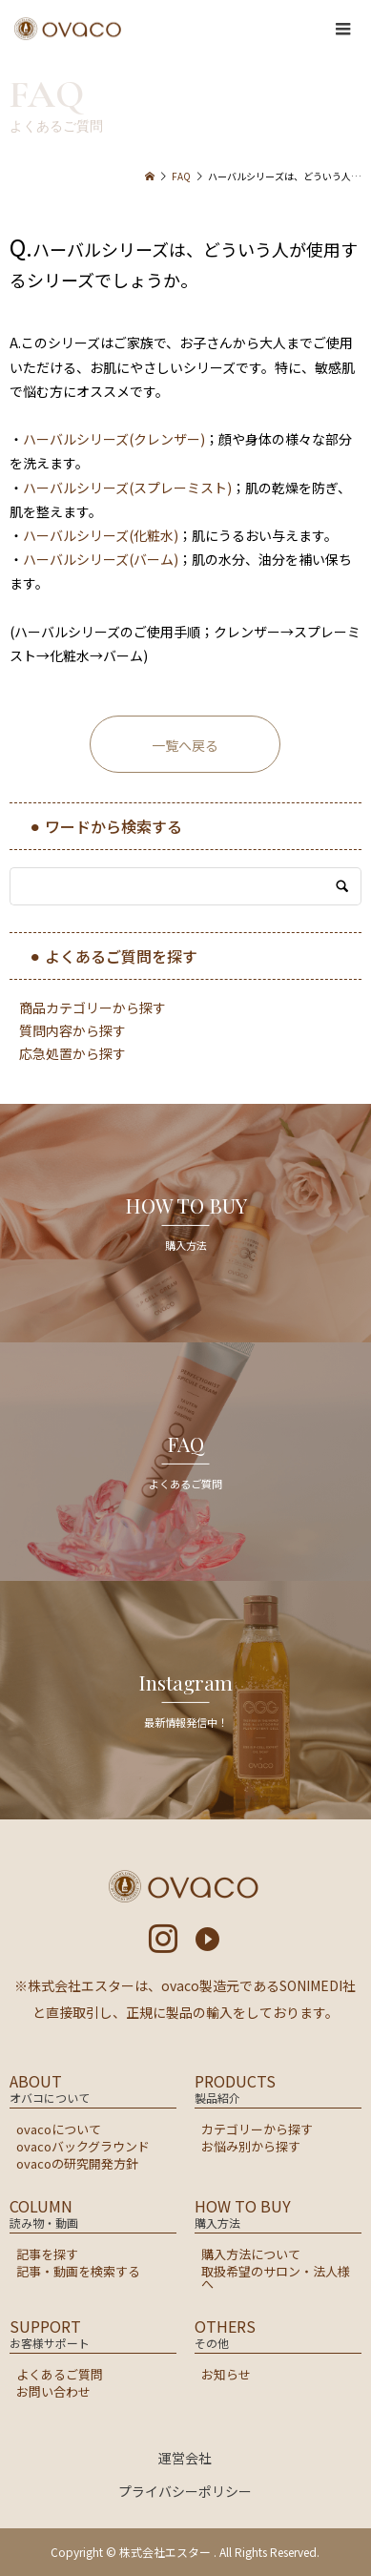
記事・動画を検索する (78, 2271)
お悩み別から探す (250, 2146)
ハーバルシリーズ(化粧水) (100, 535)
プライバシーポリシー (185, 2491)
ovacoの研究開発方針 (77, 2163)
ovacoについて (58, 2129)
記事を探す (47, 2254)
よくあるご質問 (59, 2374)
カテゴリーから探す (257, 2129)
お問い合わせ (53, 2391)
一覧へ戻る (185, 745)
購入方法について (250, 2254)
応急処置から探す (72, 1053)
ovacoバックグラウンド (83, 2146)
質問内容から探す (72, 1030)
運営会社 (185, 2457)
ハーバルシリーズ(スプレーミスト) (127, 487)
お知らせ (226, 2374)
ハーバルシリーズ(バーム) (100, 559)
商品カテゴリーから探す (92, 1007)
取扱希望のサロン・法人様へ (275, 2277)
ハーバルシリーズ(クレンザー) (114, 438)
